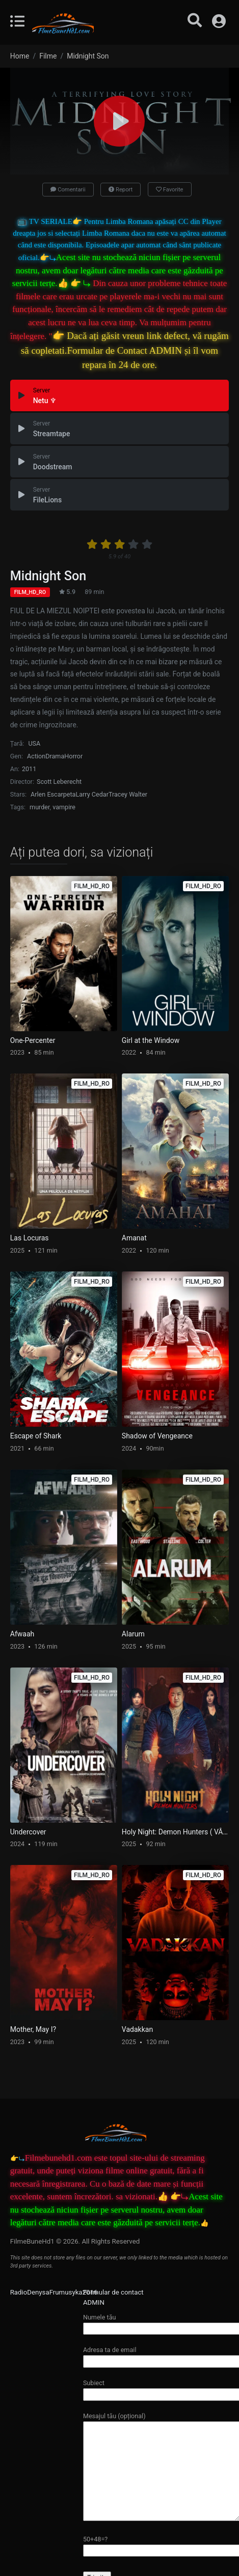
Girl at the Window (150, 1040)
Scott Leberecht (59, 781)
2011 (29, 769)
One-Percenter (33, 1040)
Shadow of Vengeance (157, 1436)
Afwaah (22, 1634)
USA (34, 743)
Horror (73, 756)
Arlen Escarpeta (53, 794)
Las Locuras (29, 1238)
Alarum (133, 1634)
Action (36, 756)
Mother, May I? (33, 2029)
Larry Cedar (91, 794)
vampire (63, 807)
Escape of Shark (36, 1436)
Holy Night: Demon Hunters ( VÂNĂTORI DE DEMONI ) (175, 1832)
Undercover (28, 1832)
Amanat (134, 1238)
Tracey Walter (128, 794)
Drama (54, 756)
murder (39, 807)
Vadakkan (137, 2029)
